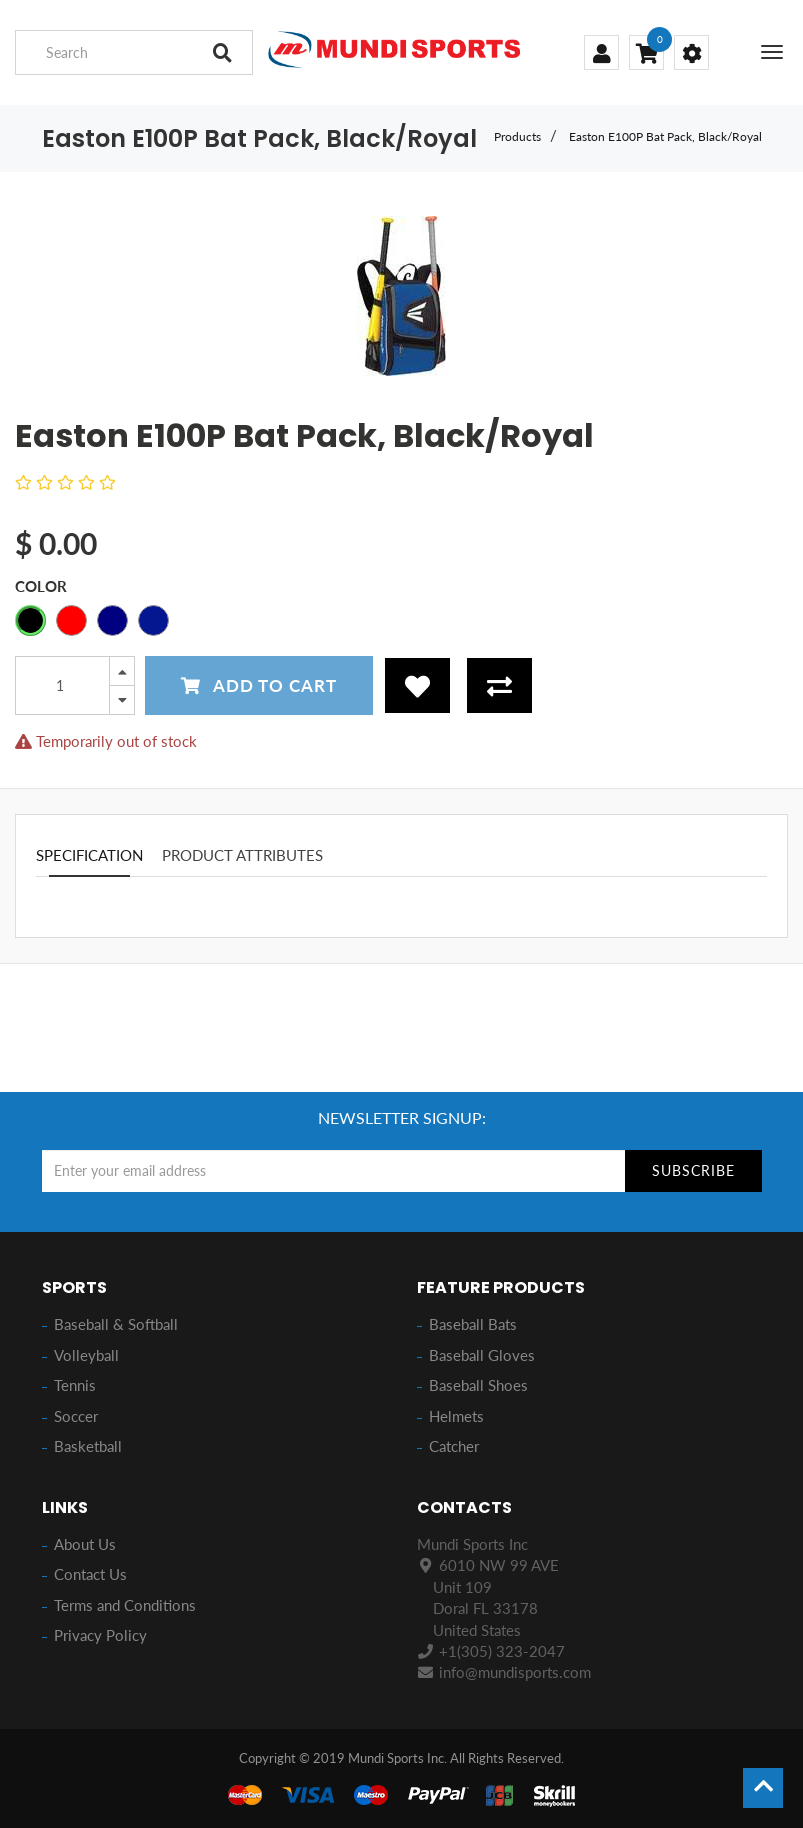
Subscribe (693, 1170)
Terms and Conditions (125, 1605)
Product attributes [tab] (242, 855)
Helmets (456, 1416)
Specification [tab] (89, 855)
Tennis (75, 1385)
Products (517, 136)
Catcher (454, 1446)
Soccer (76, 1416)
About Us (85, 1544)
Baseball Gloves (482, 1355)
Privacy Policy (100, 1635)
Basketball (88, 1446)
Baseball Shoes (478, 1385)
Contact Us (90, 1574)
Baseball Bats (473, 1324)
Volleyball (86, 1355)
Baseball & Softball (116, 1324)
